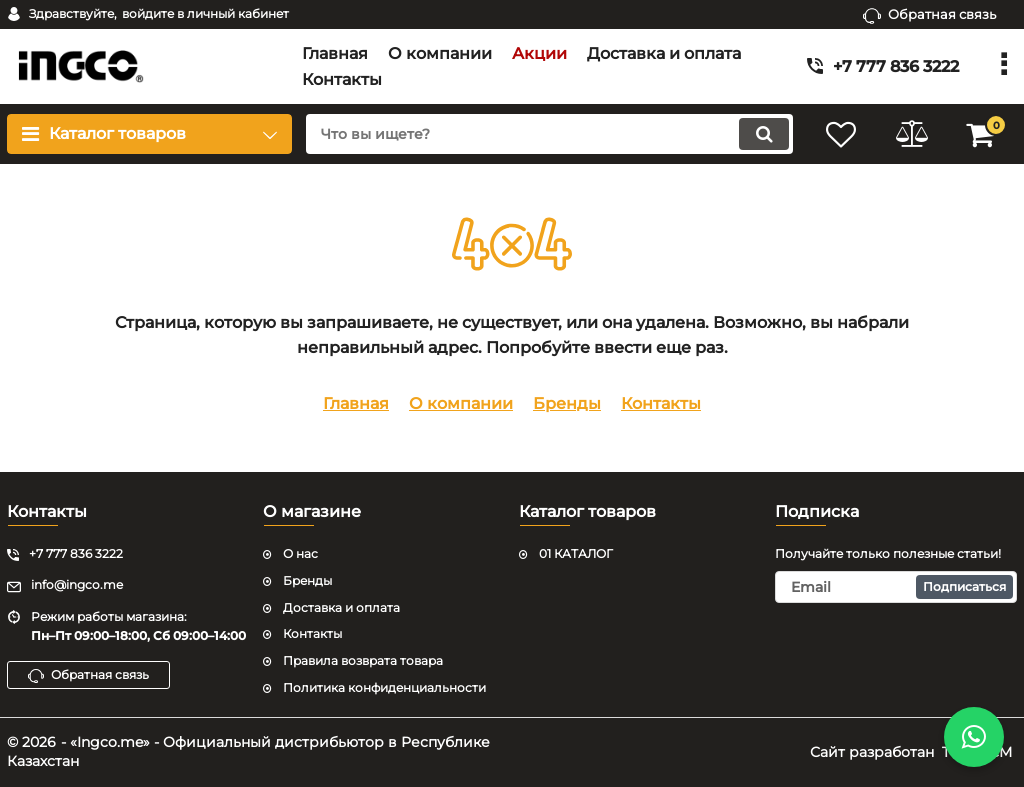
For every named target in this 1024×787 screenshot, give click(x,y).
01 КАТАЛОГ (576, 553)
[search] (549, 134)
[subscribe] (896, 587)
